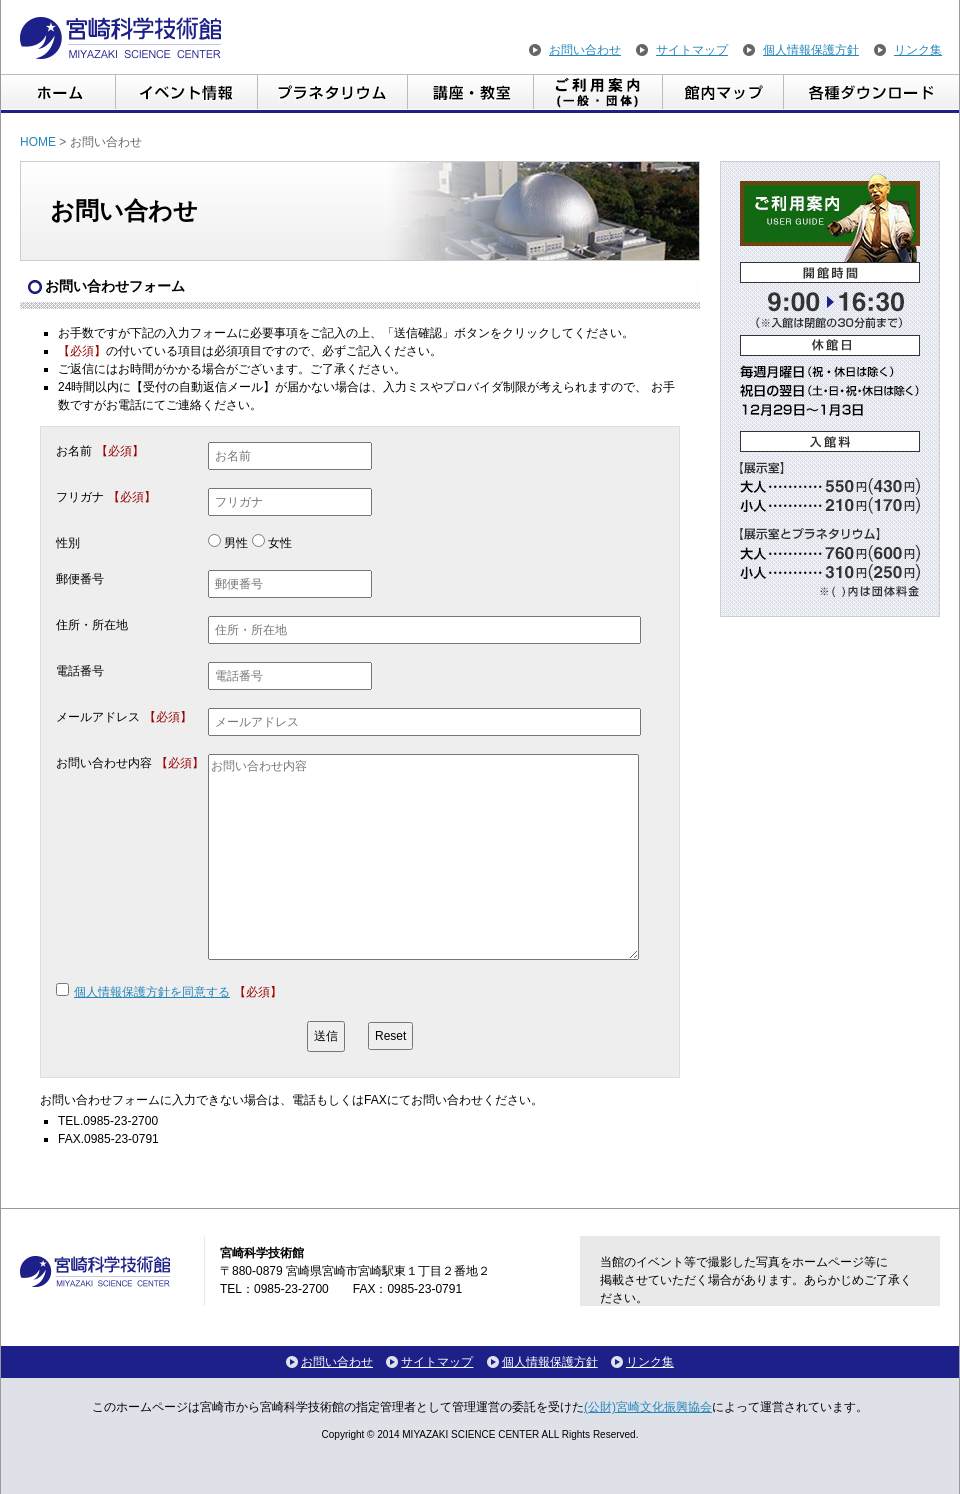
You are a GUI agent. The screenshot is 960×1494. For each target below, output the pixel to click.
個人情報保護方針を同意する (152, 992)
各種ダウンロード (871, 93)
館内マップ (723, 93)
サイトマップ (692, 50)
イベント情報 (187, 93)
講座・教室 (471, 93)
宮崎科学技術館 (120, 38)
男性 (236, 543)
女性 (280, 543)
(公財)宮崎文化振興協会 (648, 1407)
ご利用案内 (598, 93)
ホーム (58, 93)
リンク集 (918, 50)
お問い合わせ (585, 50)
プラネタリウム (333, 93)
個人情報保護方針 (811, 50)
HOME (38, 142)
